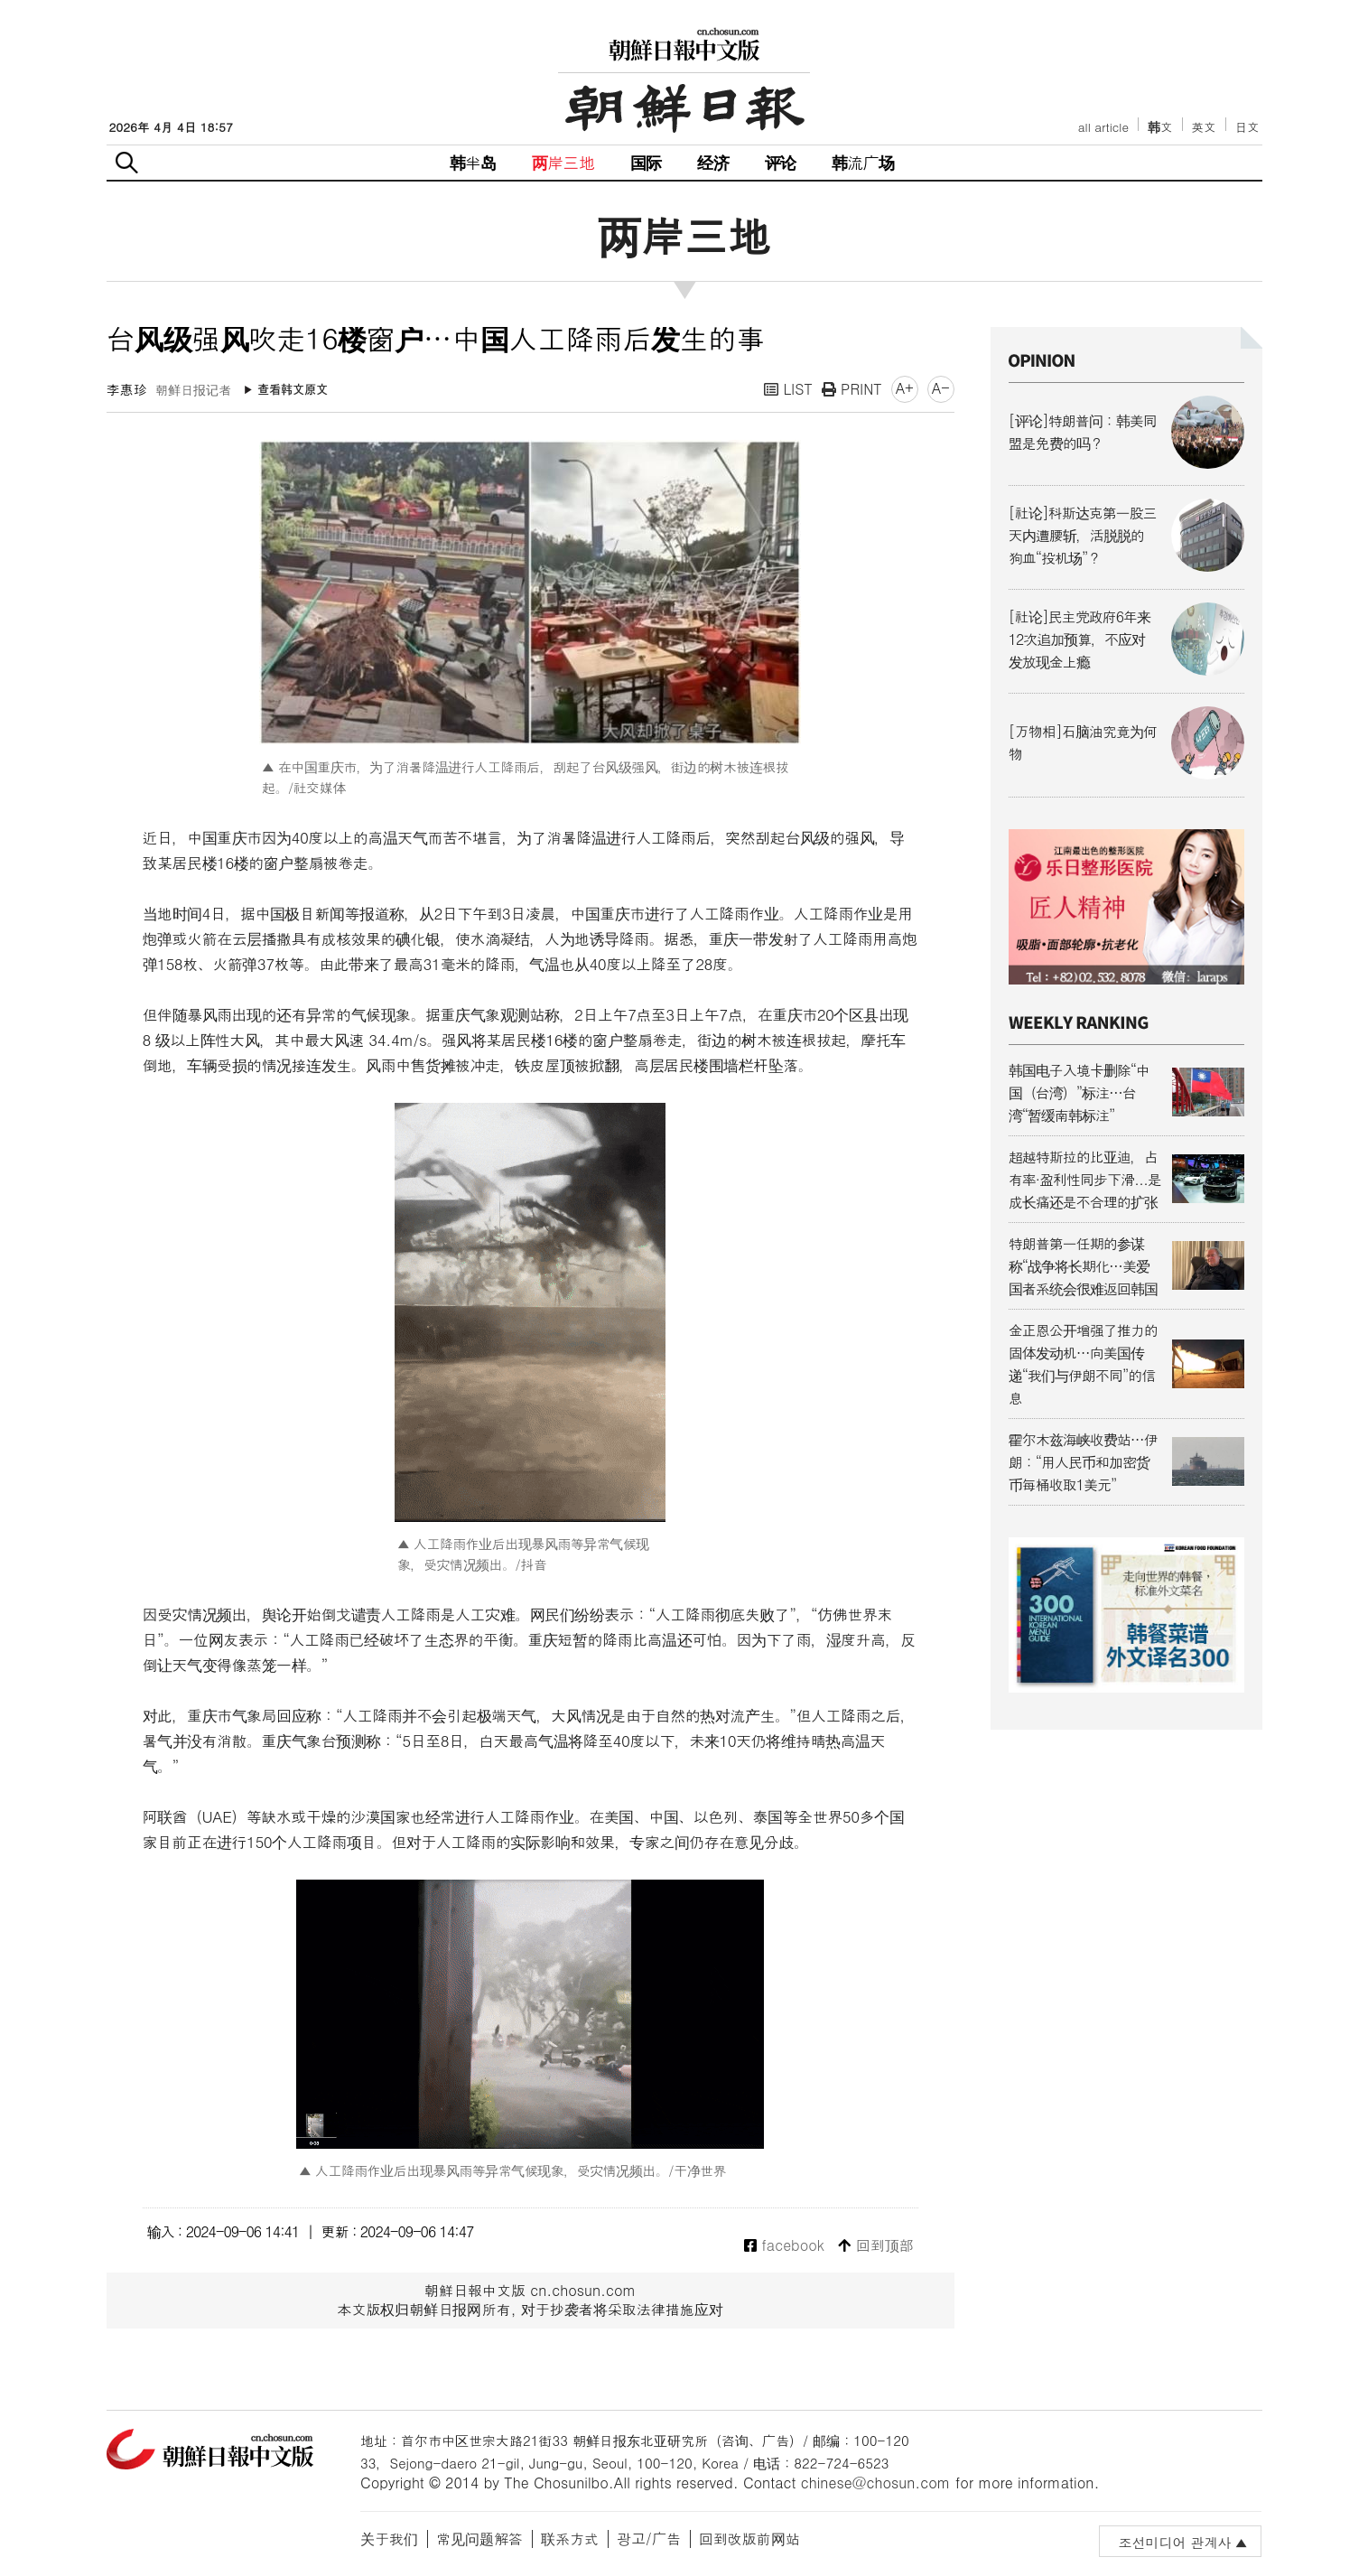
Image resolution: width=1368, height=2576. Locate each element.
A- (941, 388)
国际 (645, 162)
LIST (788, 388)
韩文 (1160, 126)
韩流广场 (863, 162)
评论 (780, 162)
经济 (712, 162)
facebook (784, 2245)
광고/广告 (649, 2538)
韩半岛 (473, 162)
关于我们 (389, 2538)
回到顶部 (875, 2245)
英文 (1204, 126)
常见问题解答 (479, 2538)
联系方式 (570, 2538)
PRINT (852, 388)
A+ (905, 388)
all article (1103, 126)
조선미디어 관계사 (1174, 2542)
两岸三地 (563, 162)
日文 (1247, 126)
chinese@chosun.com (876, 2482)
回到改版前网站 (749, 2538)
